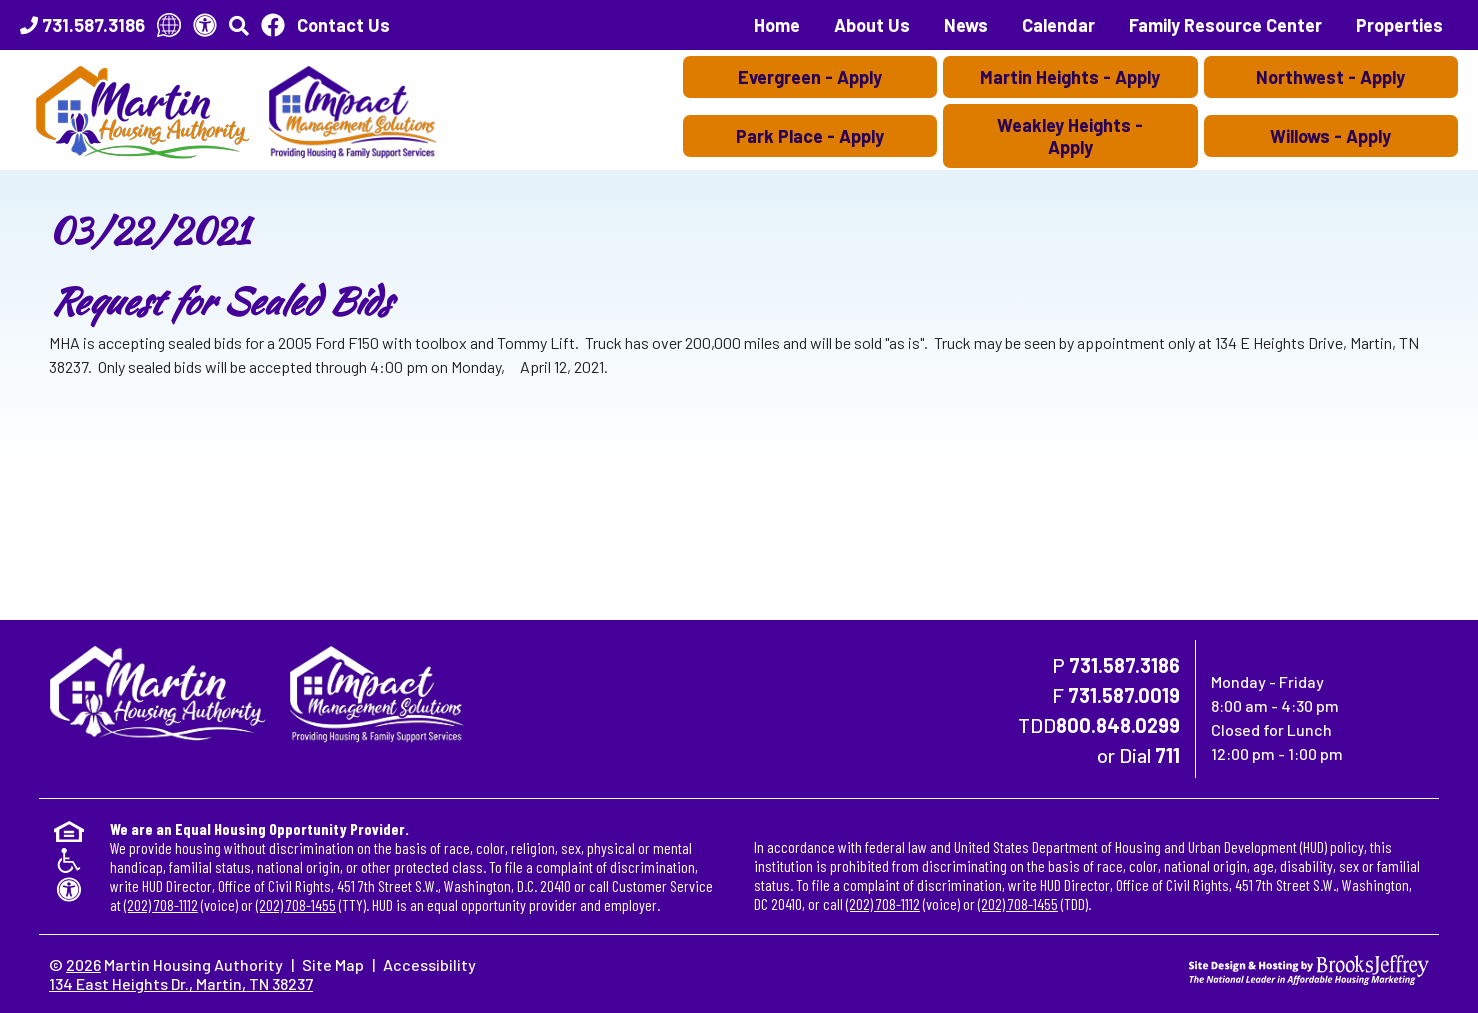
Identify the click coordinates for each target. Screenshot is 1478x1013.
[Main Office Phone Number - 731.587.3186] (82, 25)
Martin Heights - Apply (1070, 77)
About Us (872, 25)
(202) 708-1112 (161, 904)
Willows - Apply (1330, 136)
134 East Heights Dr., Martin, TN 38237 (181, 983)
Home (777, 25)
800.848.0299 (1118, 725)
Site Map (333, 964)
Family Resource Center (1225, 25)
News (966, 25)
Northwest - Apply (1330, 77)
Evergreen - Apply (810, 77)
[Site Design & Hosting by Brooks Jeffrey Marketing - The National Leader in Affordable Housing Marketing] (1309, 967)
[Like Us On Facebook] (273, 25)
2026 (83, 964)
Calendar (1058, 25)
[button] (239, 25)
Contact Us (343, 25)
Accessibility (429, 964)
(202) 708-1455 (296, 904)
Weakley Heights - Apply (1070, 136)
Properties (1399, 25)
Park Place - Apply (810, 136)
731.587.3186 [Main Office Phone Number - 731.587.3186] (1124, 665)
